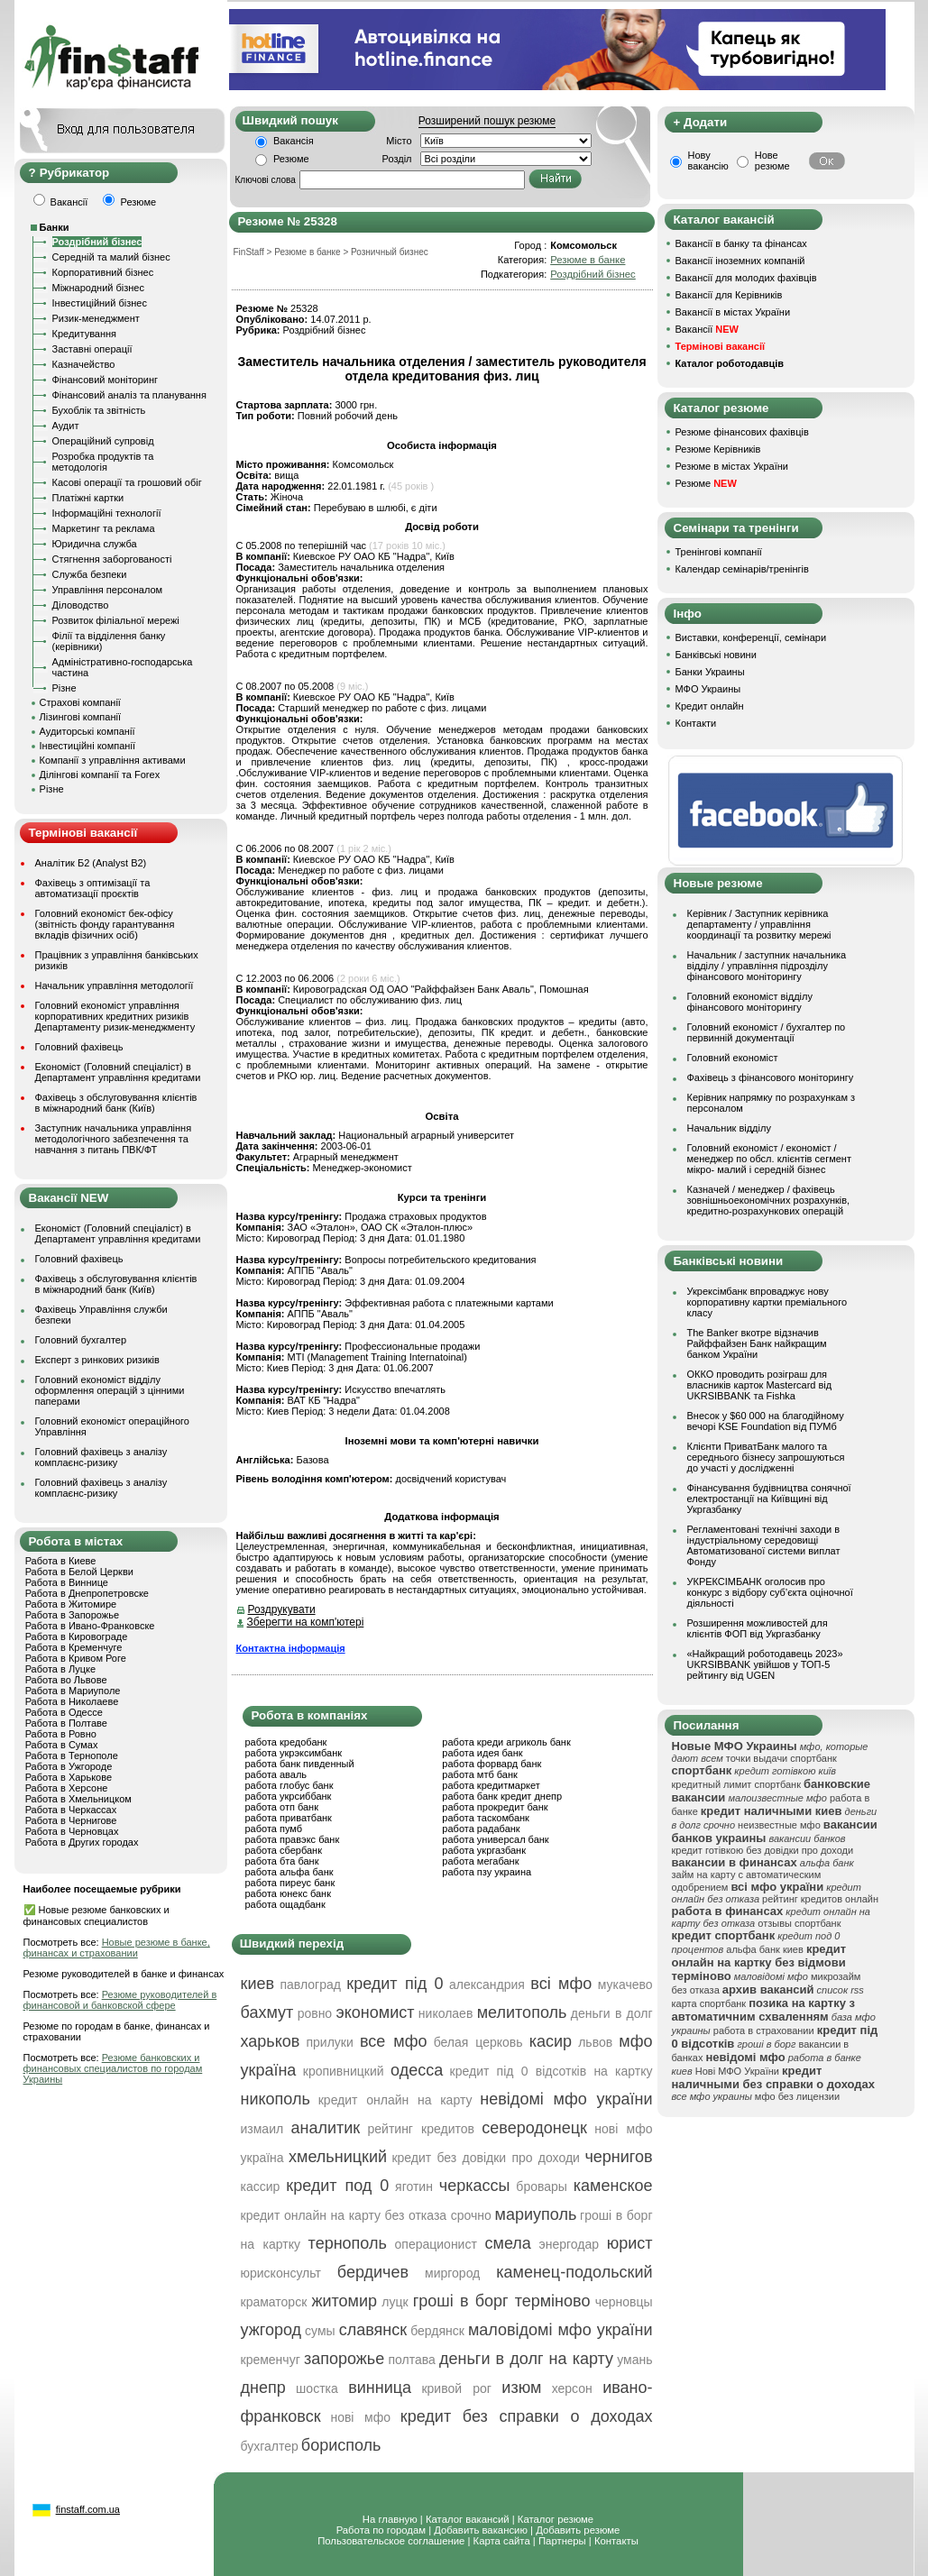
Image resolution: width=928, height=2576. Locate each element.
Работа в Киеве (60, 1560)
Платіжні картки (88, 497)
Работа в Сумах (61, 1744)
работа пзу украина (486, 1871)
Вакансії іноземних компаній (740, 260)
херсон (572, 2388)
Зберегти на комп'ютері (305, 1622)
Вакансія (293, 140)
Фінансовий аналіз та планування (129, 395)
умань (634, 2359)
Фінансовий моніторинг (105, 379)
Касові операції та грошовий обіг (127, 482)
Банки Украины (710, 671)
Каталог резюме (555, 2519)
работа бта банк (282, 1861)
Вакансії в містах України (733, 312)
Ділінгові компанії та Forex (100, 774)
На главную (390, 2519)
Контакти (696, 723)
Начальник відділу (729, 1128)
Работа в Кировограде (76, 1636)
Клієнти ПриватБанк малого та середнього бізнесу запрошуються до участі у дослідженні (766, 1457)
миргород (452, 2273)
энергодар (569, 2244)
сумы (320, 2331)
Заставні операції (92, 349)
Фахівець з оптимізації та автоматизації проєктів (93, 888)
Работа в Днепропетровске (87, 1593)
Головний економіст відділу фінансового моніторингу (750, 1002)
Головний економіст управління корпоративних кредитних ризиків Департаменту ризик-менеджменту (115, 1016)
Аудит (65, 425)
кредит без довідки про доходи (485, 2157)
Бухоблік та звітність (99, 410)
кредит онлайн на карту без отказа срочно (366, 2215)
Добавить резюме (578, 2530)
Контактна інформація (290, 1648)
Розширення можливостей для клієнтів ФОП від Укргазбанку (757, 1628)
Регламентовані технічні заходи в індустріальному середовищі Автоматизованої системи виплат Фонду (764, 1545)
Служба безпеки (89, 574)
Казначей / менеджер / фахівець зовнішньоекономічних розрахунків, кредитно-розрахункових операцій (768, 1200)
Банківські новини (716, 654)
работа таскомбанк (485, 1817)
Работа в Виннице (66, 1582)
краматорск (274, 2302)
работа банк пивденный (299, 1763)
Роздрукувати (282, 1609)
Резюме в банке (587, 259)
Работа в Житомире (71, 1604)
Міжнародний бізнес (98, 287)
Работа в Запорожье (72, 1614)
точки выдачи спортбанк (781, 1758)
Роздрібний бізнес (97, 241)
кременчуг (270, 2359)
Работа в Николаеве (72, 1701)
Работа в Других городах (82, 1842)
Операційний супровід (103, 440)
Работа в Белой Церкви (79, 1571)
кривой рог (456, 2388)
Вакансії (707, 329)
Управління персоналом (107, 589)
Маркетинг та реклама (103, 528)
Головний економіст (732, 1057)
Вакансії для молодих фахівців (746, 277)
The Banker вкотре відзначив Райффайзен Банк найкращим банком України (757, 1343)
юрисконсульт (281, 2273)
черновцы (624, 2302)
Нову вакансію (708, 160)
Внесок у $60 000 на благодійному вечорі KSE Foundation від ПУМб (765, 1421)
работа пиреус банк (290, 1882)
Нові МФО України (737, 2071)
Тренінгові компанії (718, 551)
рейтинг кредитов (421, 2129)
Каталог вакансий (468, 2519)
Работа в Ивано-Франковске (90, 1625)
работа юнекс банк (288, 1893)
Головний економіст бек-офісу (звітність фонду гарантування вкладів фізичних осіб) (105, 924)
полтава (411, 2359)
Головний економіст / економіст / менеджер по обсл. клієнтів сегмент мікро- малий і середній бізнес (769, 1158)
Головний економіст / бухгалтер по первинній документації (766, 1032)
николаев (445, 2013)
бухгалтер (270, 2446)
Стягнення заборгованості (112, 559)
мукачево (625, 1984)
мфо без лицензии (797, 2096)
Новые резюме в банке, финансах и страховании (116, 1947)
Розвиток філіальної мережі (115, 620)
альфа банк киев (765, 1949)
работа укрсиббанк (288, 1796)
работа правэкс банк (292, 1839)
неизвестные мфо (779, 1825)
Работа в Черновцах (72, 1831)
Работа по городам (381, 2530)
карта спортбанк (709, 2003)
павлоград (310, 1984)
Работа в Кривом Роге (75, 1658)
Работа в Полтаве (66, 1723)
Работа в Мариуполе (73, 1690)
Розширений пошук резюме (487, 121)
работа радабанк (480, 1828)
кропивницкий (343, 2071)
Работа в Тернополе (71, 1755)
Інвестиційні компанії (87, 745)
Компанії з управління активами (113, 760)
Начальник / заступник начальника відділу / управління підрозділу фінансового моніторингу (767, 965)
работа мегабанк (480, 1861)
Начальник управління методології (114, 985)
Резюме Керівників (718, 449)
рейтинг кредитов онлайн (820, 1898)
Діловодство (80, 605)
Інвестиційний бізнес (99, 303)
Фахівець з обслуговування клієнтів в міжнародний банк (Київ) (116, 1103)
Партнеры (562, 2540)
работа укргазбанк (484, 1850)
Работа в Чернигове (71, 1820)
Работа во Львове (66, 1679)
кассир (260, 2186)
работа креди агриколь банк (506, 1742)
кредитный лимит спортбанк (737, 1784)
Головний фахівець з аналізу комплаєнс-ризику (101, 1457)
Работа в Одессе (64, 1712)
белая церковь (478, 2042)
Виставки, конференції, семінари (751, 637)
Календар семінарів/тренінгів (742, 569)
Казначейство (83, 364)
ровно (315, 2013)
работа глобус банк (289, 1785)
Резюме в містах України (731, 466)
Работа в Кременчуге (74, 1647)
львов (595, 2042)
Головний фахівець (79, 1046)
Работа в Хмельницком (78, 1798)
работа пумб (274, 1828)
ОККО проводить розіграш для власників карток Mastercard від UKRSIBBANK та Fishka (759, 1385)
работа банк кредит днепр (502, 1796)
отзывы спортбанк (799, 1923)
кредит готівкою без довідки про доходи (763, 1850)
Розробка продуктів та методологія (103, 461)
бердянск (437, 2331)
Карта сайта (501, 2540)
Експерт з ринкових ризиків (97, 1359)
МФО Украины (708, 688)
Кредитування (84, 333)
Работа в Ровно (60, 1733)
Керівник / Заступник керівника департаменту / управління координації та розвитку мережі (759, 924)
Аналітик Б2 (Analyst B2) (91, 862)
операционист (436, 2244)
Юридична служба (94, 543)
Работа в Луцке (60, 1669)
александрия (487, 1984)
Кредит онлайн (709, 706)
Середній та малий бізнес (111, 257)
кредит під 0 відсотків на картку (551, 2071)
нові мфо (360, 2417)
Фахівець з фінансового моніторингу (770, 1077)
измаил (262, 2129)
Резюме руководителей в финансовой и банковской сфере (120, 2000)
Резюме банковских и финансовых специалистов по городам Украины (113, 2068)
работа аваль (276, 1774)
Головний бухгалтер (81, 1339)
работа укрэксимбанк (294, 1752)
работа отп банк (281, 1806)
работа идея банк (482, 1752)
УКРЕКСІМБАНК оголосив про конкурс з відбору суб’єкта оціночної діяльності (770, 1592)
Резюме (291, 158)
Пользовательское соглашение (390, 2540)
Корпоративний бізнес (103, 272)
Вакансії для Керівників (729, 294)
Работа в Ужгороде (69, 1766)
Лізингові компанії (80, 716)
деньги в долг (612, 2013)
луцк (394, 2302)
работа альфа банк (289, 1871)
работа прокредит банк (494, 1806)
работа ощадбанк (285, 1904)
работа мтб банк (480, 1774)
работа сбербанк (283, 1850)
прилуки (329, 2042)
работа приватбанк (288, 1817)
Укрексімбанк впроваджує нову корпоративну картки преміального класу (767, 1302)
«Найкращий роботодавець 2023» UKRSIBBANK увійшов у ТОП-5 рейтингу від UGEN (765, 1664)
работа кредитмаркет (490, 1785)
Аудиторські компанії (87, 731)
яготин (414, 2186)
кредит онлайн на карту (395, 2100)
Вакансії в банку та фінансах (741, 243)
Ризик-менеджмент (96, 318)
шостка (317, 2388)
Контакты (616, 2540)
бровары (541, 2186)
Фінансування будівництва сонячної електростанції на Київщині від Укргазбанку (769, 1498)
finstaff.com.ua (88, 2509)
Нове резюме (772, 160)
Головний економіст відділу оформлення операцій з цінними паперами (110, 1390)
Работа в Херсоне (66, 1788)
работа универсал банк (495, 1839)
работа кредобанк (286, 1742)
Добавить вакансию (481, 2530)
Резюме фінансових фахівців (742, 431)
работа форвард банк (491, 1763)
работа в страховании (763, 2030)
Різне (64, 688)
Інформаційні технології (106, 513)
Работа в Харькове (68, 1777)
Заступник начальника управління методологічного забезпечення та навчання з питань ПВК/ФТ (113, 1139)
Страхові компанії (80, 702)
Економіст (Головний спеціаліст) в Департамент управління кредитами (118, 1072)
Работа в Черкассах (71, 1809)
